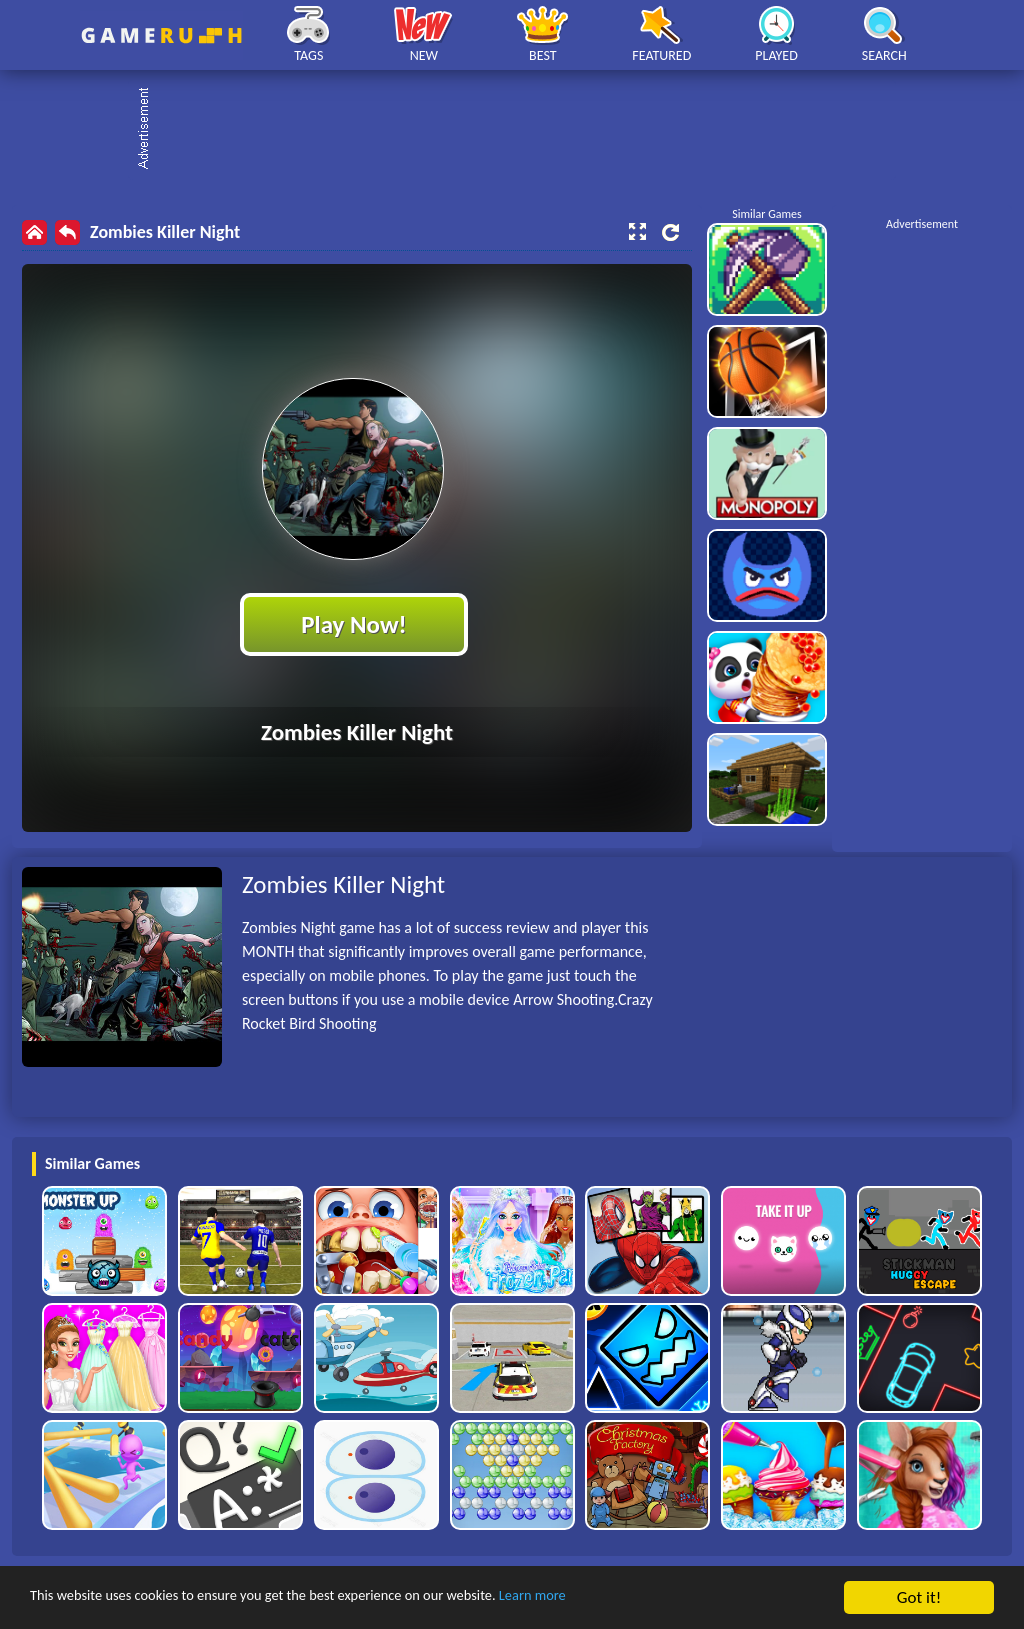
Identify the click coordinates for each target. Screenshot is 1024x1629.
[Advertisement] (522, 130)
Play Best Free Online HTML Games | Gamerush (161, 35)
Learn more (624, 1598)
